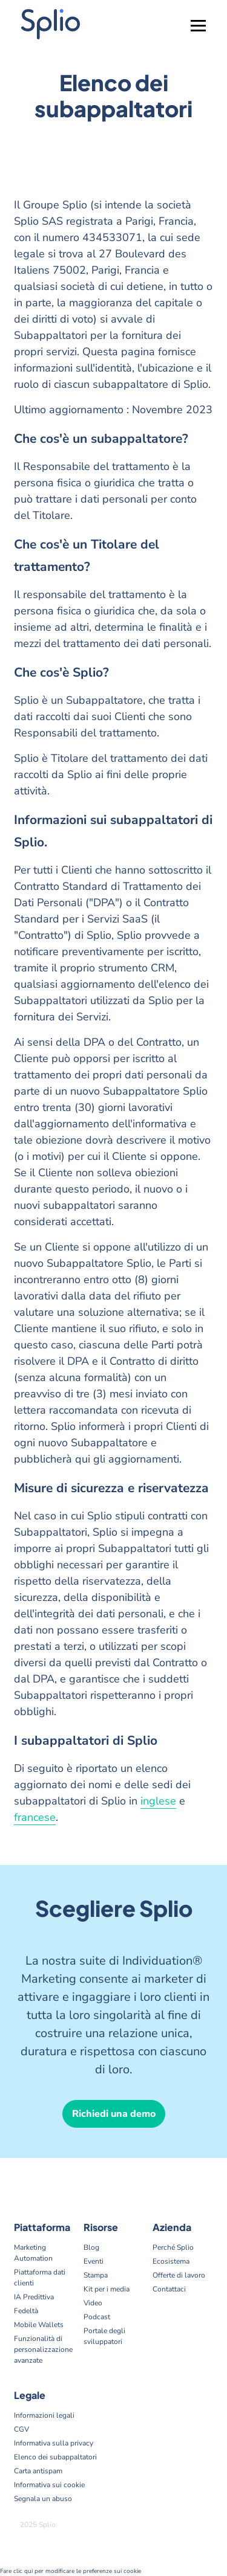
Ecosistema (171, 2261)
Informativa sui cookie (49, 2485)
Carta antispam (38, 2471)
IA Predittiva (34, 2297)
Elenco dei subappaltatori (55, 2457)
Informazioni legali (44, 2415)
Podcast (97, 2317)
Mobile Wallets (39, 2325)
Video (93, 2303)
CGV (21, 2429)
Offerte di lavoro (179, 2275)
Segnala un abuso (43, 2499)
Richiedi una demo (114, 2113)
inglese (158, 1801)
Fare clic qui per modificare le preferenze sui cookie (70, 2571)
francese (35, 1817)
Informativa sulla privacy (53, 2443)
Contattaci (169, 2289)
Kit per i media (107, 2289)
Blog (91, 2247)
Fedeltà (26, 2311)
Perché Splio (173, 2247)
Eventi (94, 2261)
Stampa (96, 2275)
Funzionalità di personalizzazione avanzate (43, 2349)
